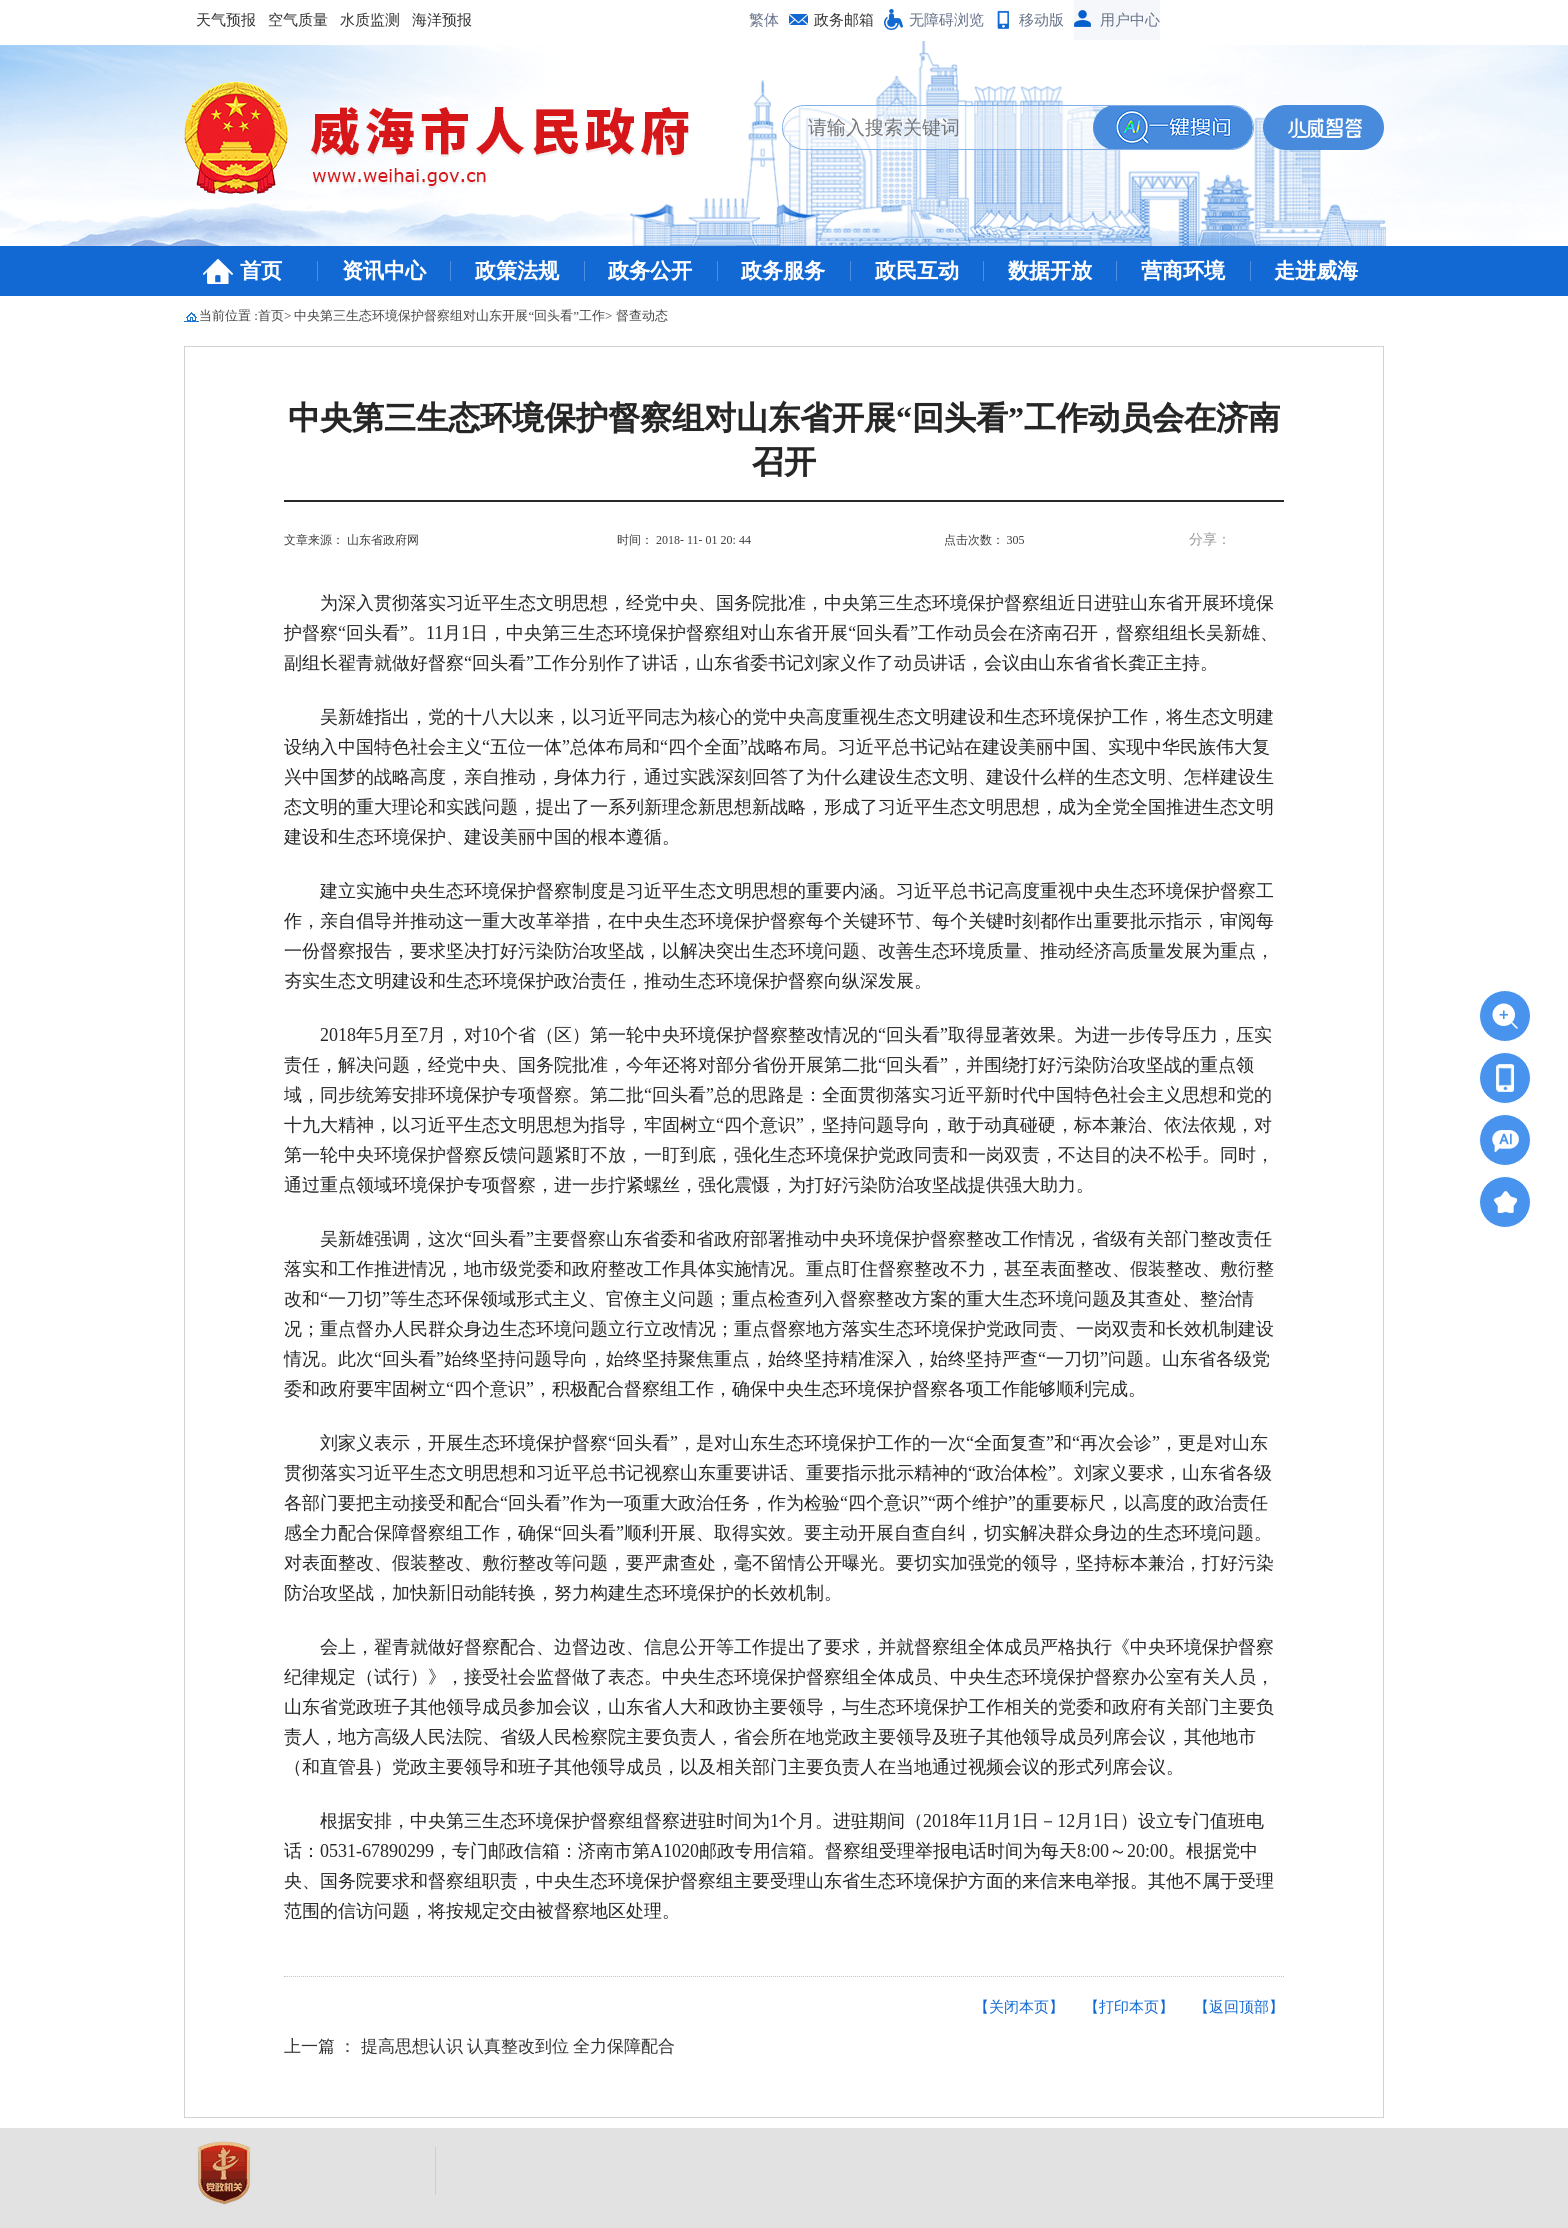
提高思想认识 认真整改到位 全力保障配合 (518, 2046)
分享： (1210, 539)
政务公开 (650, 271)
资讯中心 (384, 271)
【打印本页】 (1129, 2007)
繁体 (764, 20)
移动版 (1041, 20)
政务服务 (783, 271)
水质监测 (370, 20)
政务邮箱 (844, 20)
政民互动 (917, 271)
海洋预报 (442, 20)
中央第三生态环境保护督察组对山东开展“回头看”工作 (449, 315)
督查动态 (642, 315)
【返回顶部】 (1239, 2007)
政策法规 (517, 271)
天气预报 (226, 20)
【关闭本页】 (1019, 2007)
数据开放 (1050, 271)
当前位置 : (228, 315)
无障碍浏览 (946, 20)
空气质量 (298, 20)
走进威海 (1316, 271)
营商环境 (1183, 271)
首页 (261, 271)
